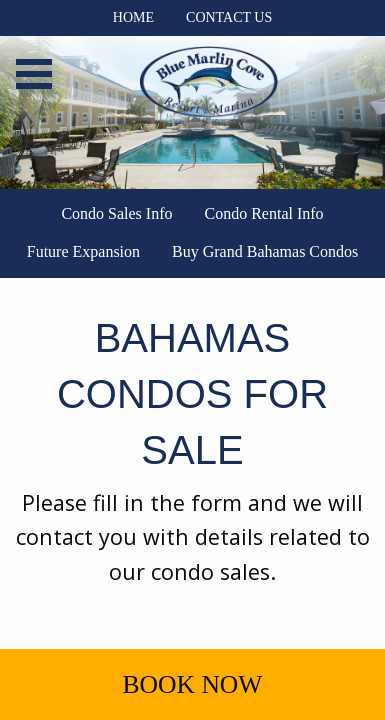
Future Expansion (83, 251)
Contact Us (229, 17)
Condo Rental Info (264, 213)
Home (133, 17)
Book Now (192, 684)
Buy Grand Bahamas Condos (265, 251)
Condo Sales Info (116, 213)
